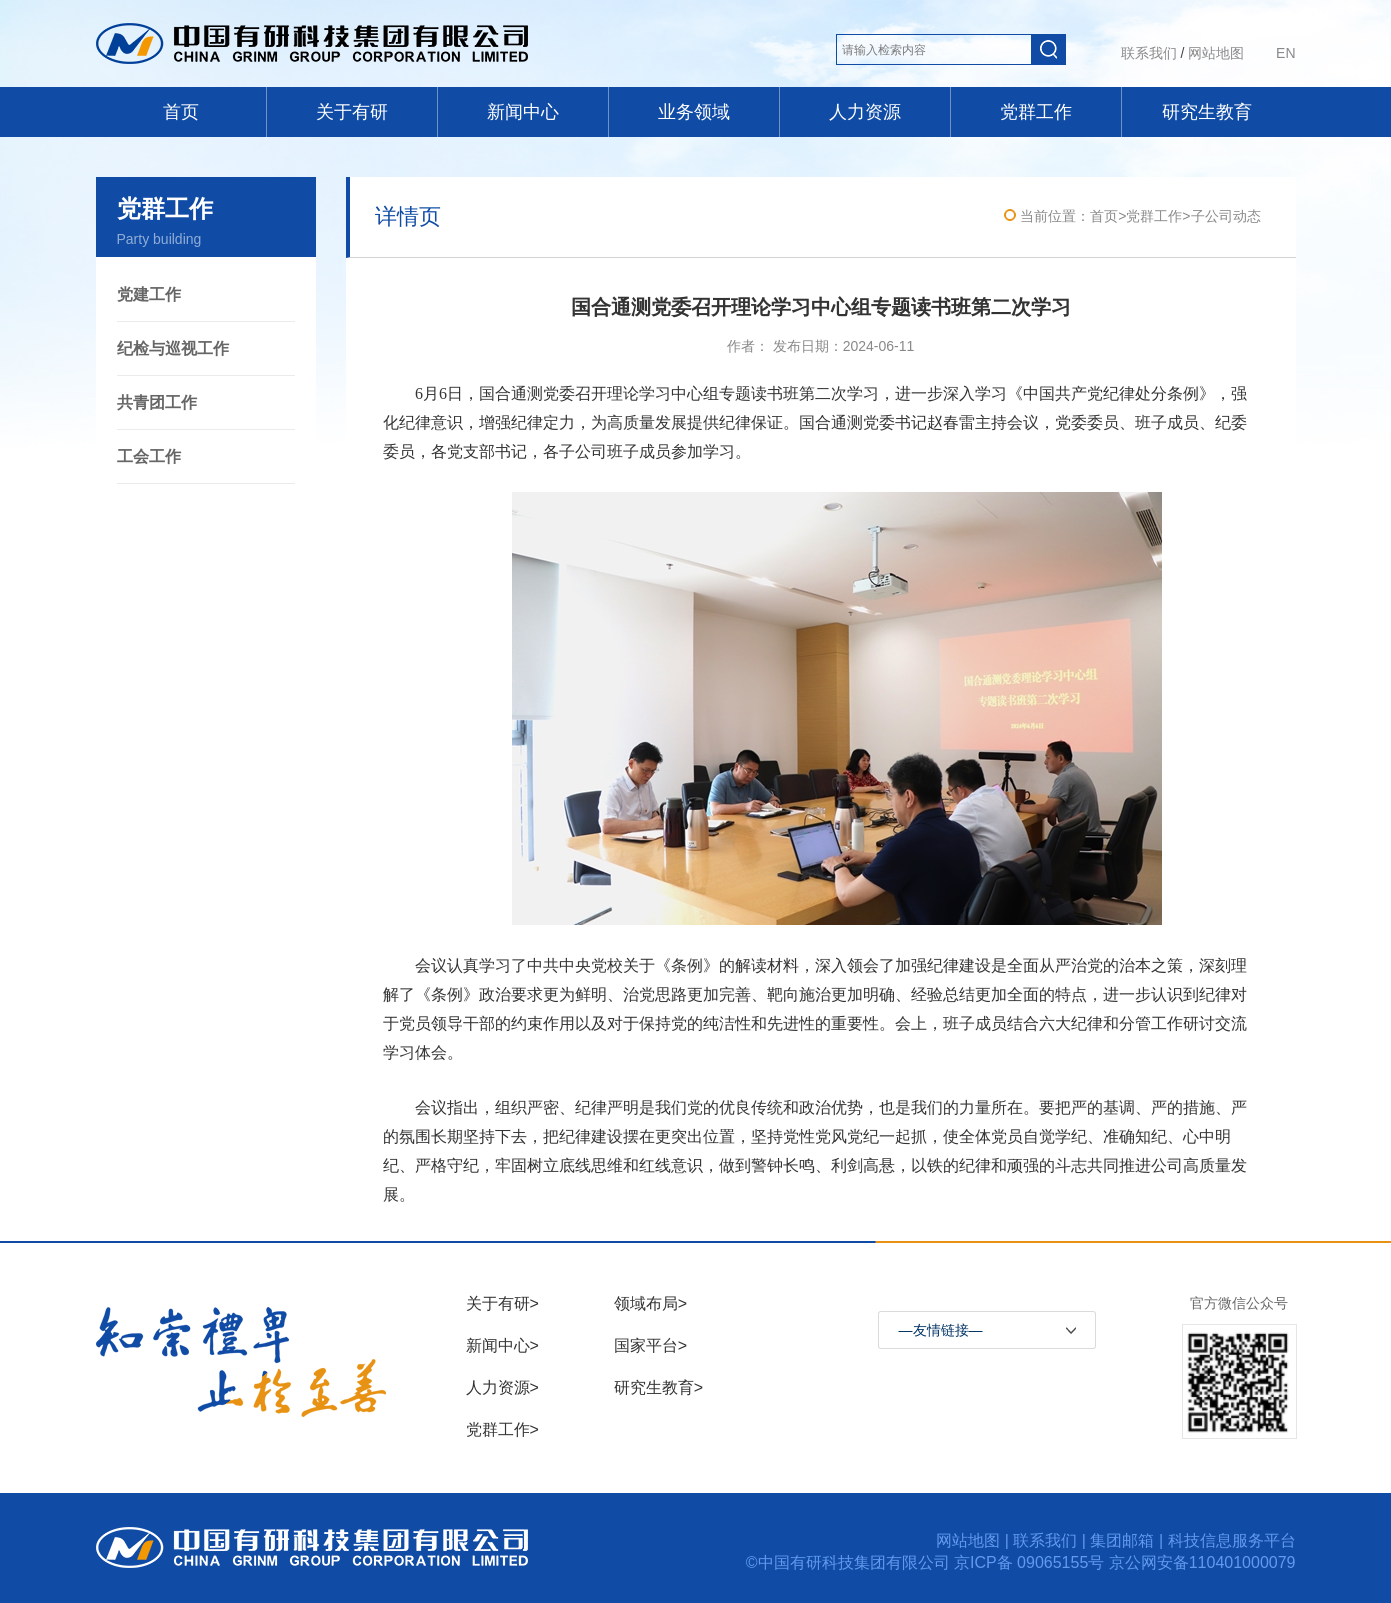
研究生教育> (658, 1387)
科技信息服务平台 (1232, 1540)
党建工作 (149, 294)
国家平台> (650, 1345)
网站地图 (1216, 53)
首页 (181, 112)
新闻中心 (523, 112)
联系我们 (1149, 53)
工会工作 (149, 456)
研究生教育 (1207, 112)
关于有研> (502, 1303)
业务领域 (694, 112)
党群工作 (1036, 112)
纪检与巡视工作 (173, 348)
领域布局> (650, 1303)
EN (1285, 53)
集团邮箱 (1122, 1540)
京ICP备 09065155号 (1031, 1562)
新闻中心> (502, 1345)
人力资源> (502, 1387)
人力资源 (865, 112)
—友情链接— (941, 1330)
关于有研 (352, 112)
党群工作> (502, 1429)
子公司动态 (1226, 216)
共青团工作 (157, 402)
